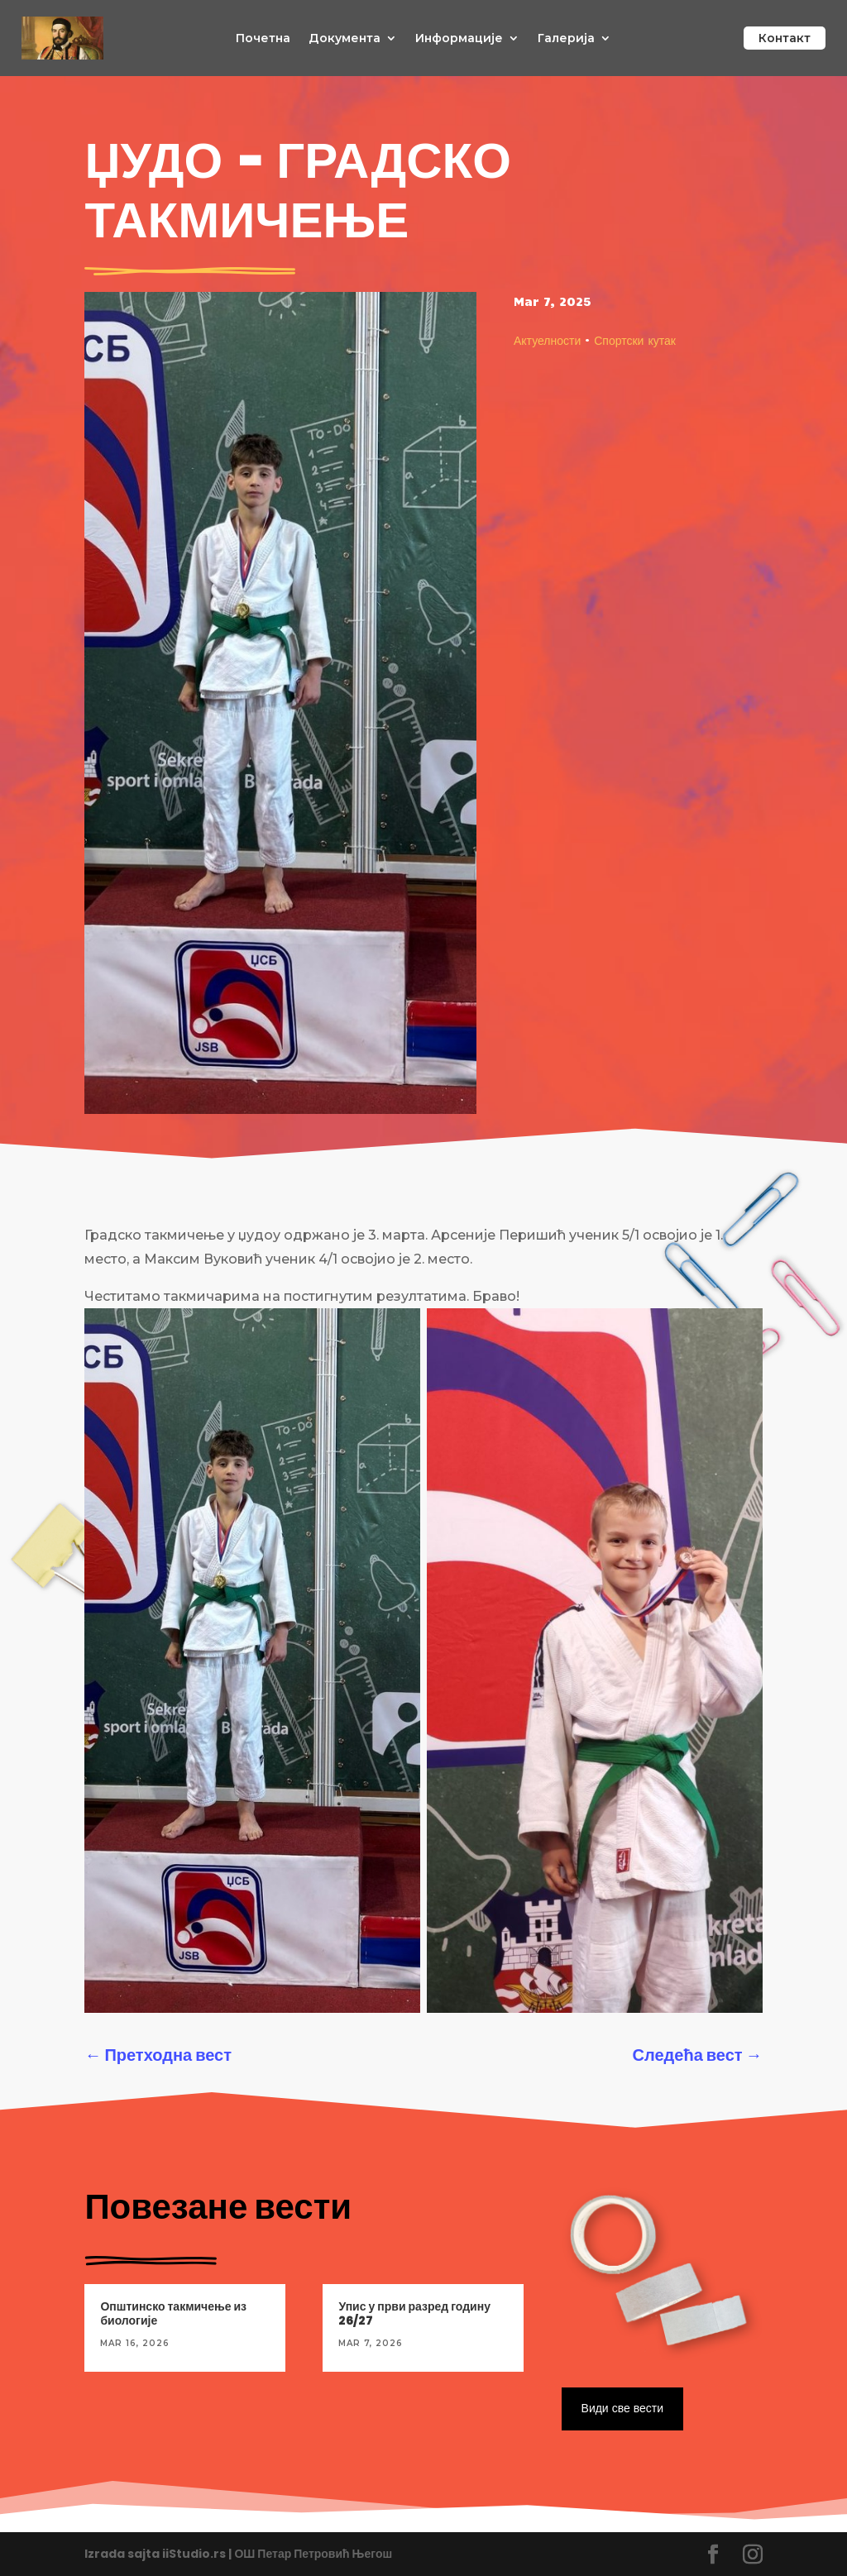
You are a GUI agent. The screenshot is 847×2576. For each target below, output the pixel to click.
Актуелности (547, 339)
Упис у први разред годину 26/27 (414, 2313)
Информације (459, 38)
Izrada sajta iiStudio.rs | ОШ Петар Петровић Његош (238, 2553)
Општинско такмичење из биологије (173, 2313)
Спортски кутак (635, 339)
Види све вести (622, 2408)
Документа (344, 38)
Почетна (263, 38)
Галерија (566, 38)
